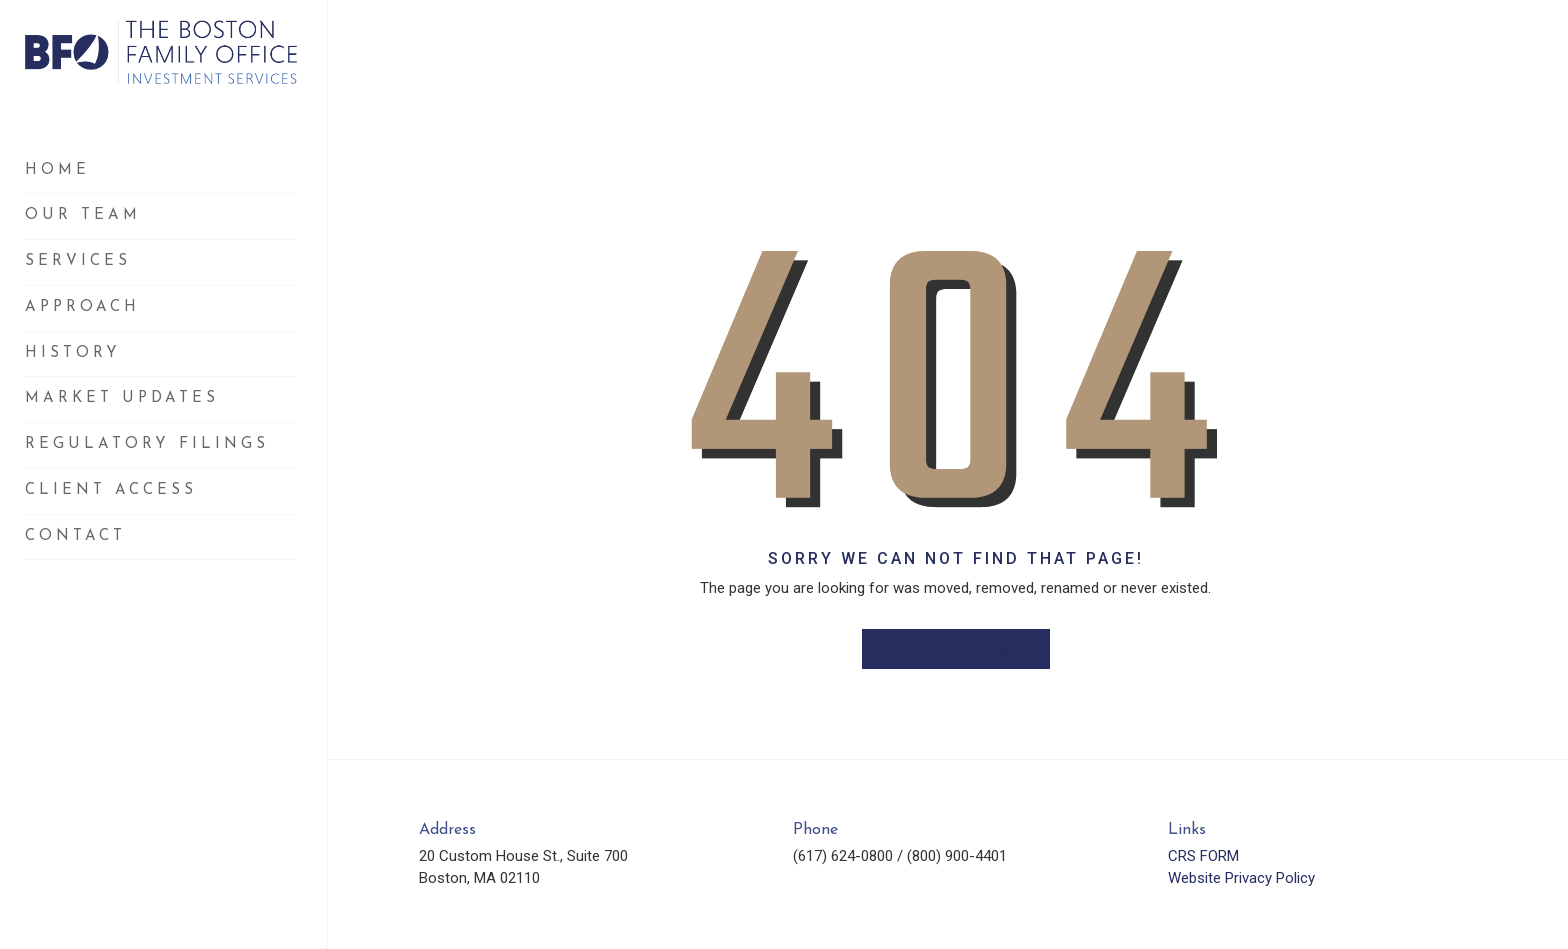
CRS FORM (1203, 856)
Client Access (111, 490)
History (73, 353)
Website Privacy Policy (1241, 878)
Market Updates (122, 398)
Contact (75, 536)
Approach (82, 307)
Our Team (83, 215)
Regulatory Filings (147, 444)
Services (78, 261)
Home (57, 170)
